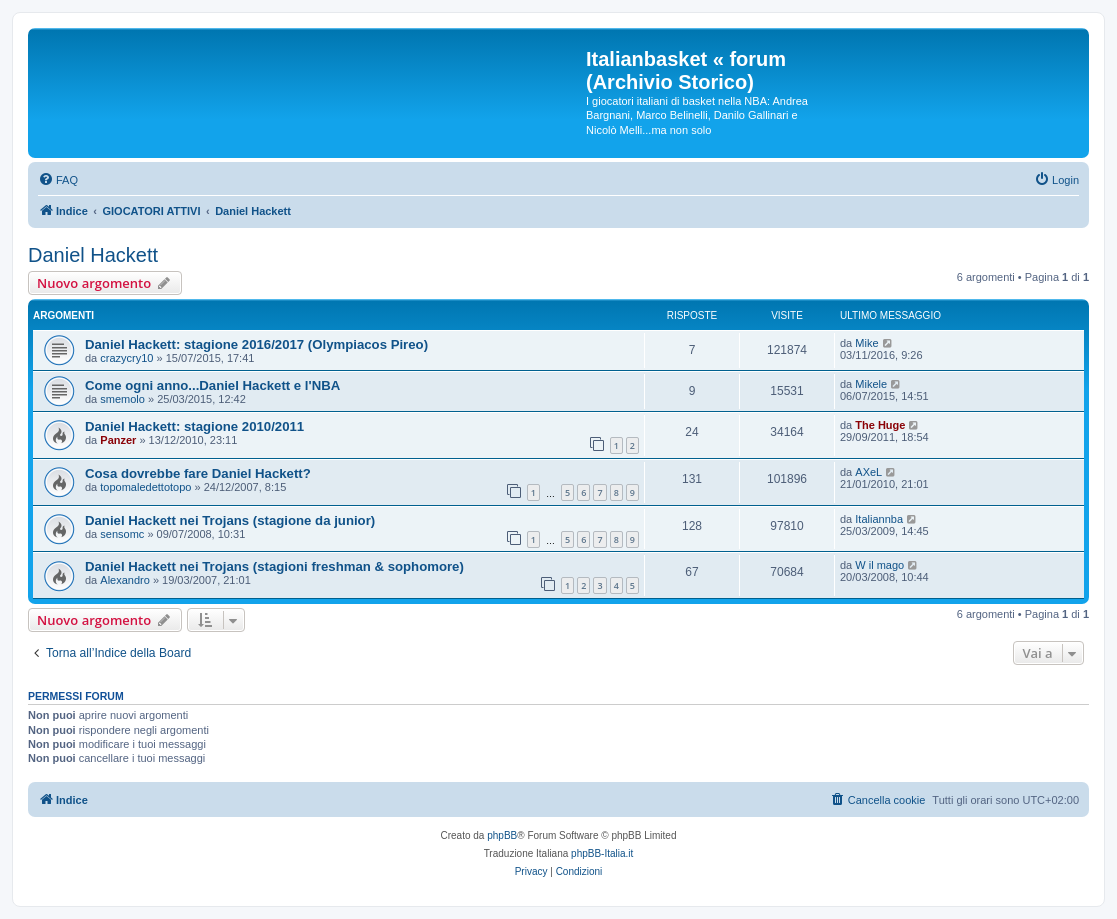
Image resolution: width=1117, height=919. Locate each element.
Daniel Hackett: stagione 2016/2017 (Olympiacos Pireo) (256, 344)
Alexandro (125, 580)
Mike (866, 343)
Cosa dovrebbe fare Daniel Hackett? (198, 473)
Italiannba (879, 519)
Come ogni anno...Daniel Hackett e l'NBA (212, 385)
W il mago (879, 565)
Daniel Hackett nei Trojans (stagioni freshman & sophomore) (274, 566)
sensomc (122, 534)
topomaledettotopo (145, 487)
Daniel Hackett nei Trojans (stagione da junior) (230, 520)
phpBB (502, 835)
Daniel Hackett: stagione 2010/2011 (194, 426)
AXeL (868, 472)
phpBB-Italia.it (602, 853)
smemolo (122, 399)
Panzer (118, 440)
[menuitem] (58, 180)
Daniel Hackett (93, 255)
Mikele (871, 384)
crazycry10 (126, 358)
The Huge (880, 425)
